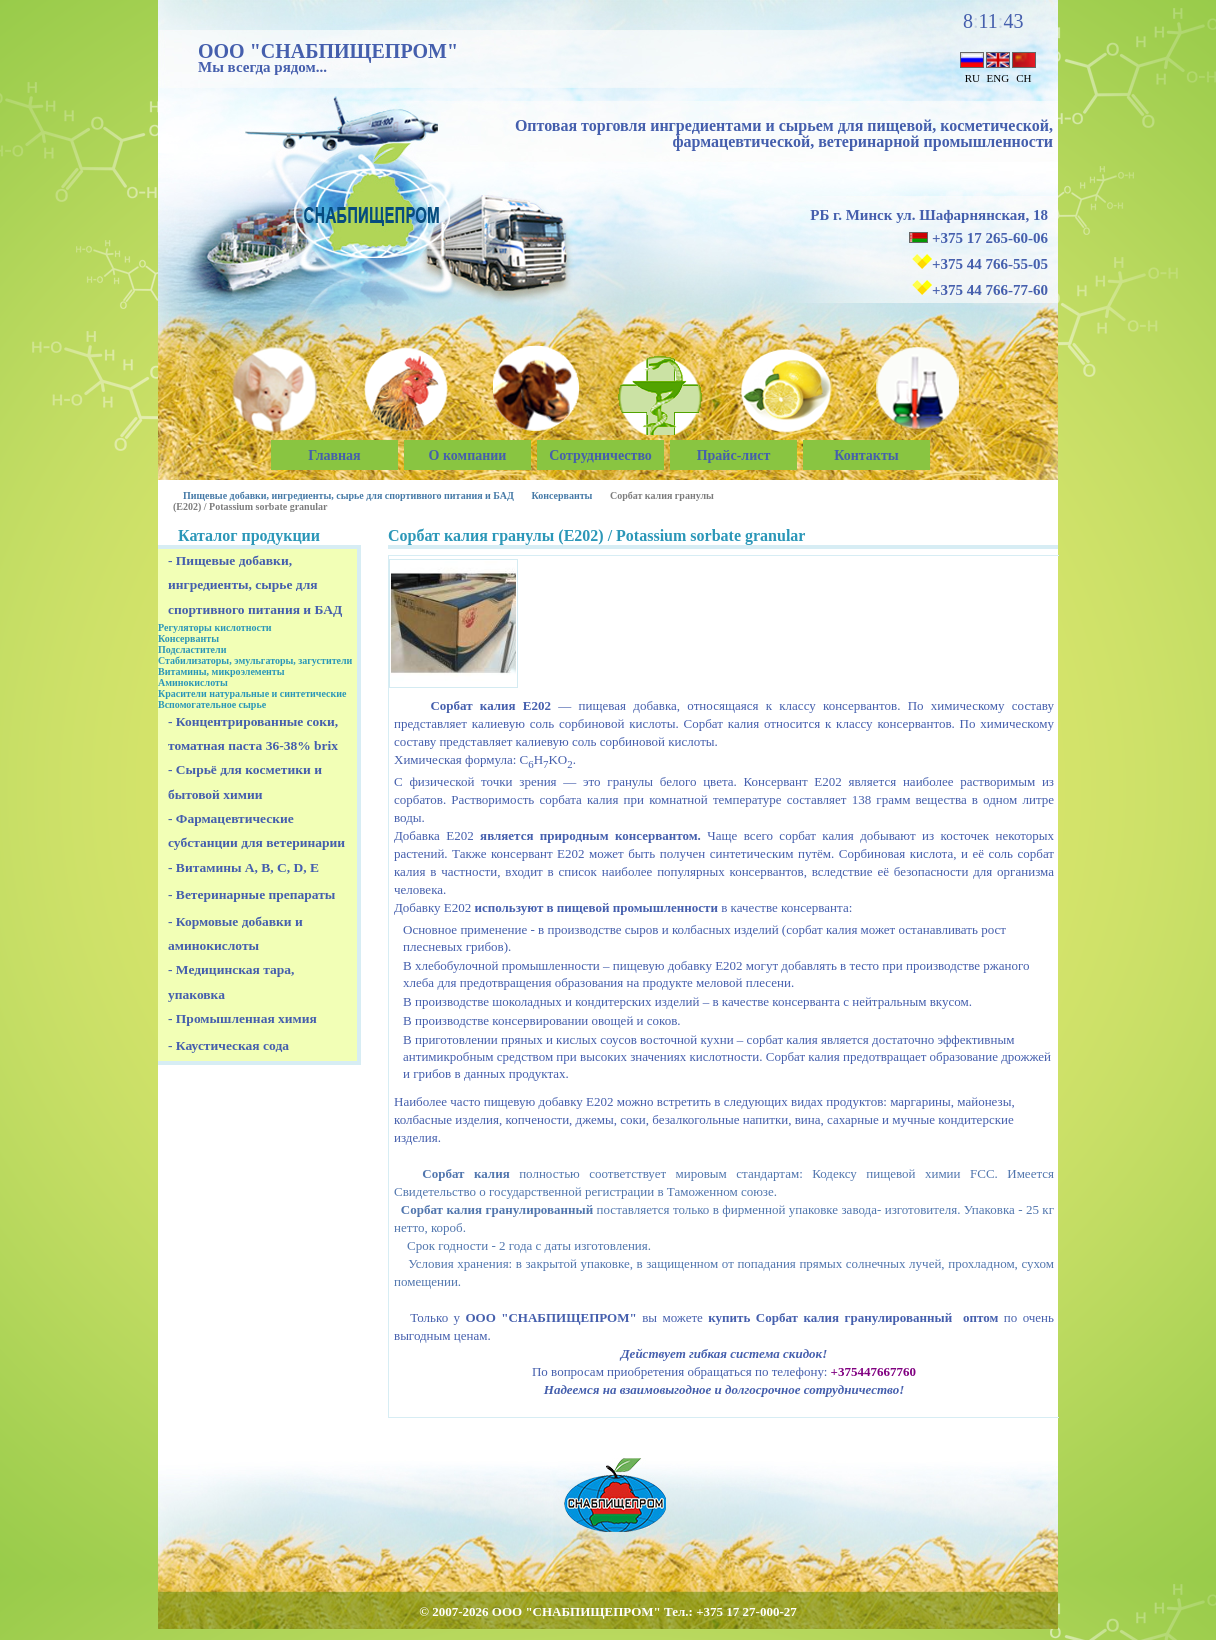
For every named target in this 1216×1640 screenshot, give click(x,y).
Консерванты (561, 495)
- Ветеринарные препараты (251, 894)
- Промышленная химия (242, 1018)
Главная (334, 455)
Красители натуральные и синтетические (252, 693)
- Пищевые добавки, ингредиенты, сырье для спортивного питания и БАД (255, 585)
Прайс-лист (734, 455)
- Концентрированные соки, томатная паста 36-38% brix (253, 733)
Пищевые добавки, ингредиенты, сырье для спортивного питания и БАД (348, 495)
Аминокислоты (193, 682)
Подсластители (192, 649)
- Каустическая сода (228, 1045)
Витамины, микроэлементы (221, 671)
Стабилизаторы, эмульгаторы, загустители (255, 660)
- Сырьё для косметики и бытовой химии (245, 781)
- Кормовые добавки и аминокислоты (235, 933)
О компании (468, 455)
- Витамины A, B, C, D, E (243, 867)
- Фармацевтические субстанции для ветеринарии (256, 830)
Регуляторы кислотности (215, 627)
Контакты (866, 455)
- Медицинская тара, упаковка (231, 981)
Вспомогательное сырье (212, 704)
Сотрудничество (600, 455)
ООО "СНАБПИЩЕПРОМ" (328, 51)
